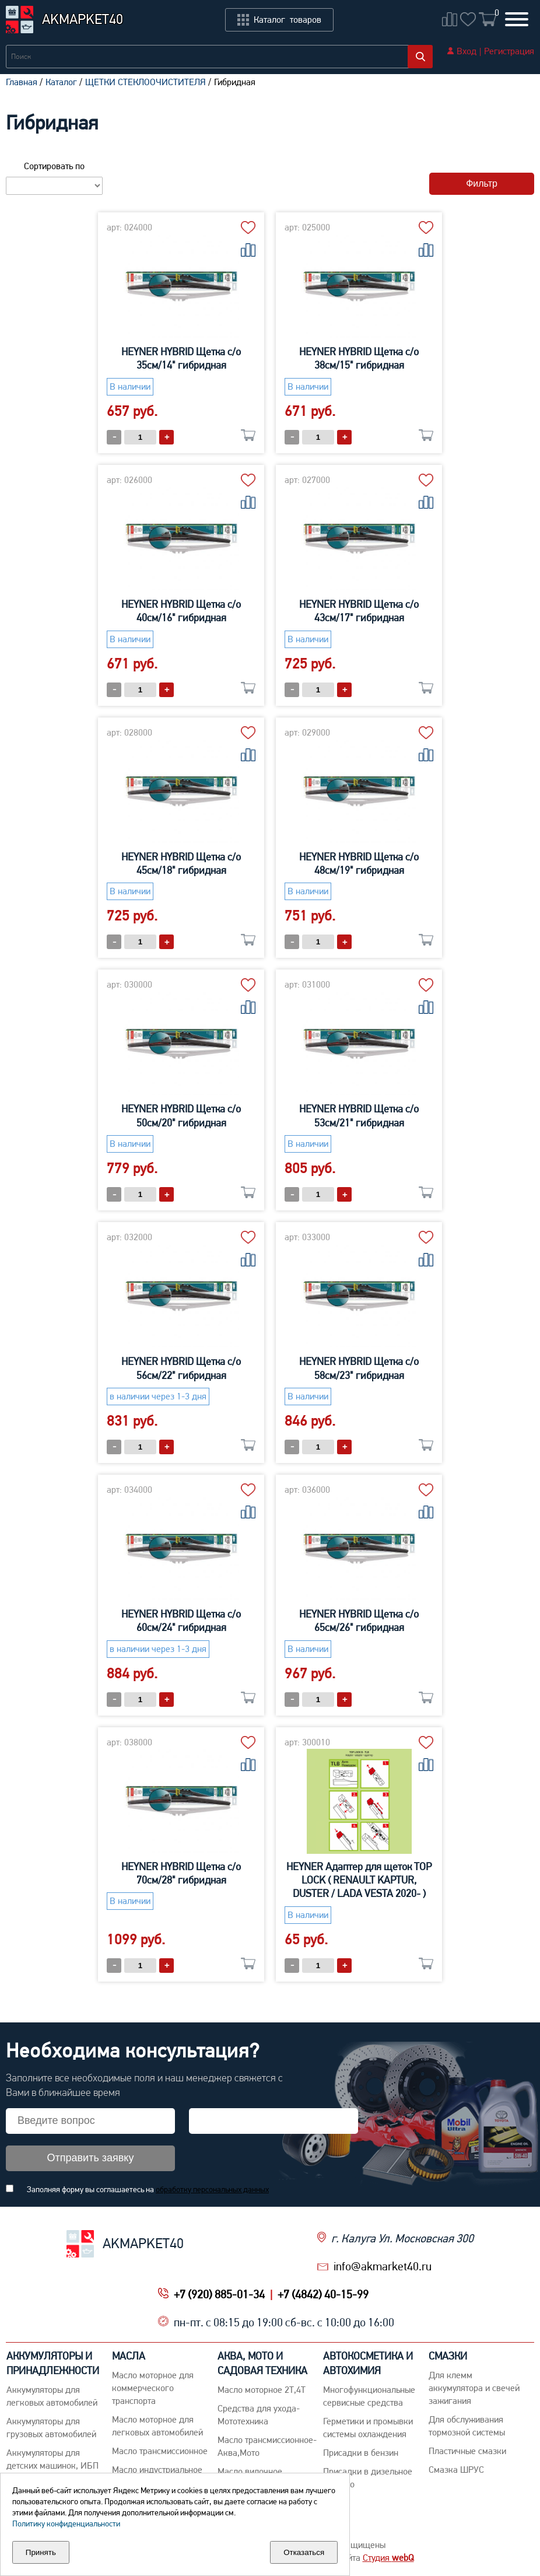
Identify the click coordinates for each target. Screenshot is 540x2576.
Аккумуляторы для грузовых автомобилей (51, 2428)
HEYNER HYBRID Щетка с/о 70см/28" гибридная (181, 1873)
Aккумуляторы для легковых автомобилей (51, 2396)
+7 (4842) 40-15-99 (323, 2294)
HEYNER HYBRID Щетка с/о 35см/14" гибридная (181, 358)
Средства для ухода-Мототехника (259, 2415)
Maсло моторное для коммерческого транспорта (153, 2388)
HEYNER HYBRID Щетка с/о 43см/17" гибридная (359, 611)
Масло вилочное (250, 2471)
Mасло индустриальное (157, 2469)
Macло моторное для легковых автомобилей (157, 2426)
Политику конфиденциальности (66, 2523)
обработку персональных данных (212, 2189)
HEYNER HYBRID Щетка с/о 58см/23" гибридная (359, 1368)
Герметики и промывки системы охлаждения (368, 2428)
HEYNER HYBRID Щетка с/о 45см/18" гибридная (181, 863)
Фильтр (481, 183)
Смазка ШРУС (456, 2469)
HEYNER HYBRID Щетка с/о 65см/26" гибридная (359, 1620)
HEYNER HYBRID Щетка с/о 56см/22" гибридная (181, 1368)
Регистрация (509, 51)
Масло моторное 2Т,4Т (262, 2389)
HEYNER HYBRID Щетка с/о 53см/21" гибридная (359, 1115)
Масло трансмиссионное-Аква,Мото (267, 2446)
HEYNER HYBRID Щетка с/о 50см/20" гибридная (181, 1115)
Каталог (61, 82)
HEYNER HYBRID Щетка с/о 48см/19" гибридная (359, 863)
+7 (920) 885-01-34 (219, 2294)
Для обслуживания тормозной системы (467, 2426)
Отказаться (303, 2552)
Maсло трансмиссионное (160, 2450)
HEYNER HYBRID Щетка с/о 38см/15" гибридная (359, 358)
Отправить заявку (90, 2158)
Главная (21, 82)
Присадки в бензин (360, 2452)
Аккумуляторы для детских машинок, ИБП (52, 2459)
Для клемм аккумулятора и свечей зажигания (474, 2388)
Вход (466, 51)
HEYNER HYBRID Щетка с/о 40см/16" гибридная (181, 611)
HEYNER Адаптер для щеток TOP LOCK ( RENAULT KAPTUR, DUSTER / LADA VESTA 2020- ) (359, 1880)
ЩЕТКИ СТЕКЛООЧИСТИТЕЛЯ (145, 82)
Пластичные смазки (467, 2450)
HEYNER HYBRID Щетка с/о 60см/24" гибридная (181, 1620)
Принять (41, 2552)
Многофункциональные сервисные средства (369, 2396)
